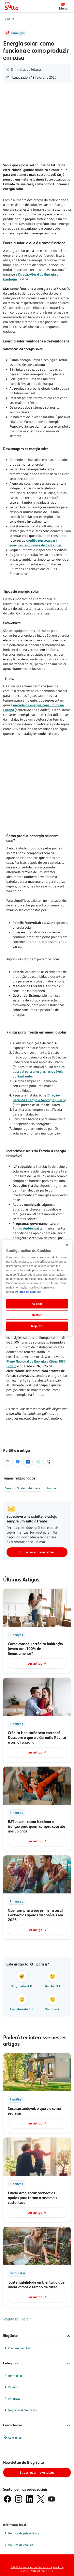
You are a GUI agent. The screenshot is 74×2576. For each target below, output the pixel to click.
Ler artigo (37, 1663)
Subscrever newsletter (37, 1552)
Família (11, 2387)
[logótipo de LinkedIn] (29, 2499)
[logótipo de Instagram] (18, 2499)
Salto (10, 19)
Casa (8, 1488)
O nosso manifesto (18, 2348)
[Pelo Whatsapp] (38, 1461)
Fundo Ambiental (26, 1228)
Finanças (12, 2398)
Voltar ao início (18, 2319)
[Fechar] (66, 1245)
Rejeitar (37, 1326)
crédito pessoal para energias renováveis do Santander (39, 1071)
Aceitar (37, 1303)
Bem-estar (13, 2375)
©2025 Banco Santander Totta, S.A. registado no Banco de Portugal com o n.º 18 (37, 2569)
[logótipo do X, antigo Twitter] (40, 2499)
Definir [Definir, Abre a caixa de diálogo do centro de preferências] (37, 1315)
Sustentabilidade (28, 1488)
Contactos (13, 2437)
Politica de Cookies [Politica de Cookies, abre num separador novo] (28, 1291)
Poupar (51, 1488)
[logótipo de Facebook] (7, 2499)
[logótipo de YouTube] (51, 2499)
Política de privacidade (21, 2533)
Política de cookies (18, 2545)
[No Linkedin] (28, 1461)
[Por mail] (7, 1461)
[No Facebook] (17, 1461)
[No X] (48, 1461)
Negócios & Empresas (20, 2410)
